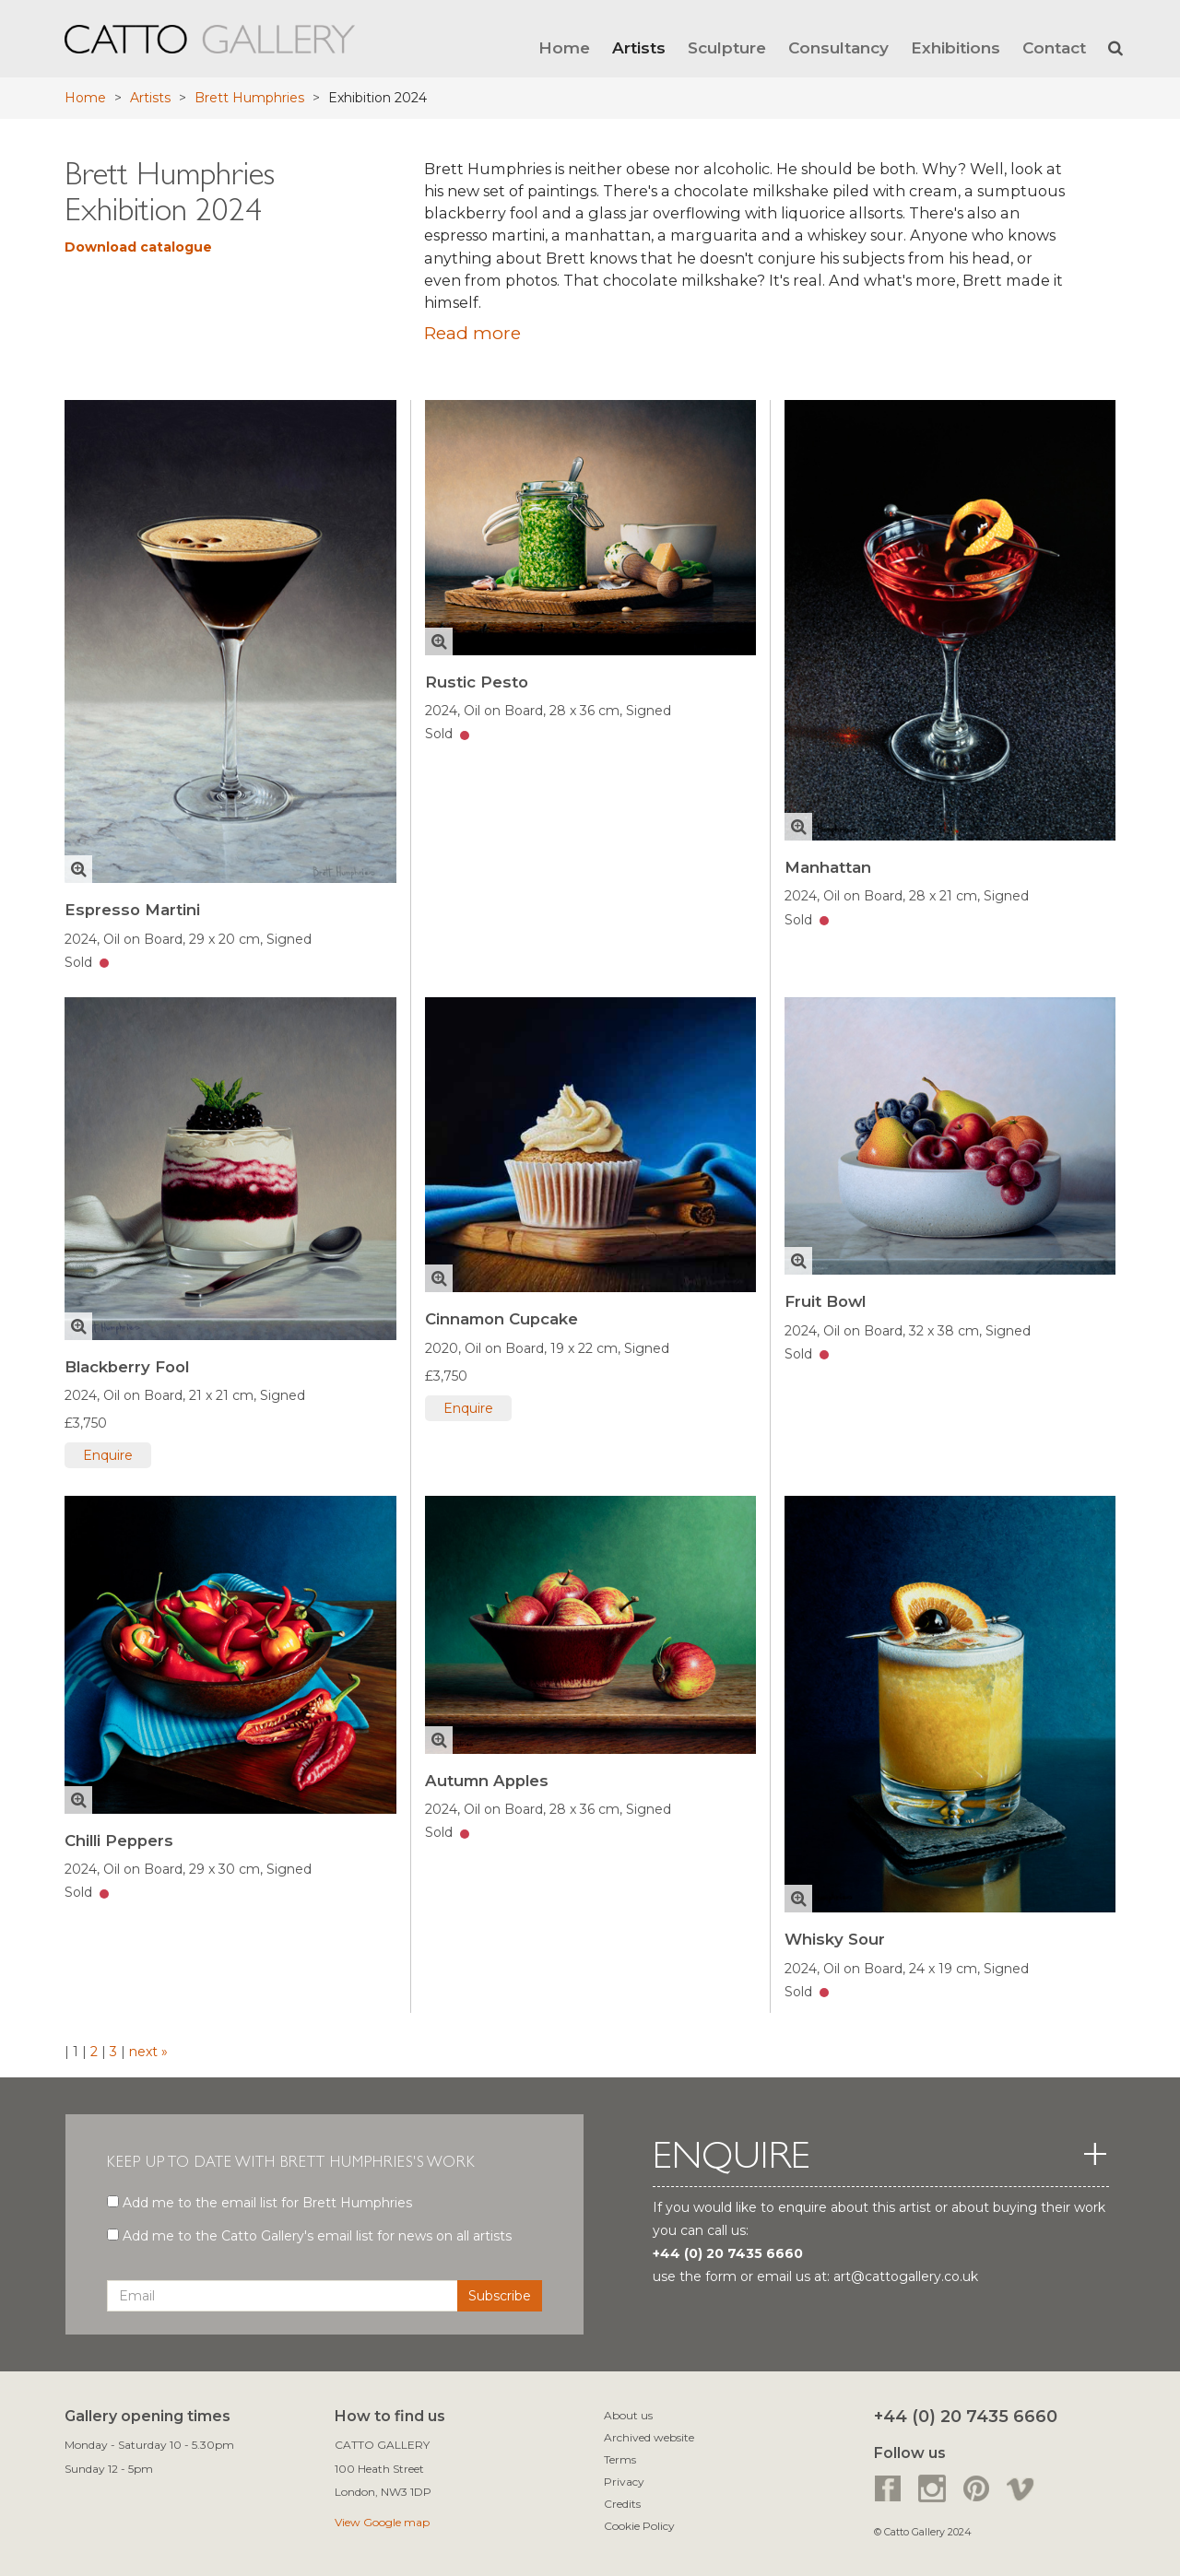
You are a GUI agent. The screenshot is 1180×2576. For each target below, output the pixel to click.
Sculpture (727, 47)
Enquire (108, 1455)
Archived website (649, 2437)
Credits (622, 2504)
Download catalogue (138, 247)
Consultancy (838, 47)
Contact (1054, 47)
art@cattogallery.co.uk (905, 2276)
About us (628, 2415)
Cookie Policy (639, 2526)
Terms (620, 2459)
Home (564, 47)
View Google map (382, 2522)
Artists (639, 47)
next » (146, 2051)
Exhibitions (955, 47)
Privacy (624, 2481)
